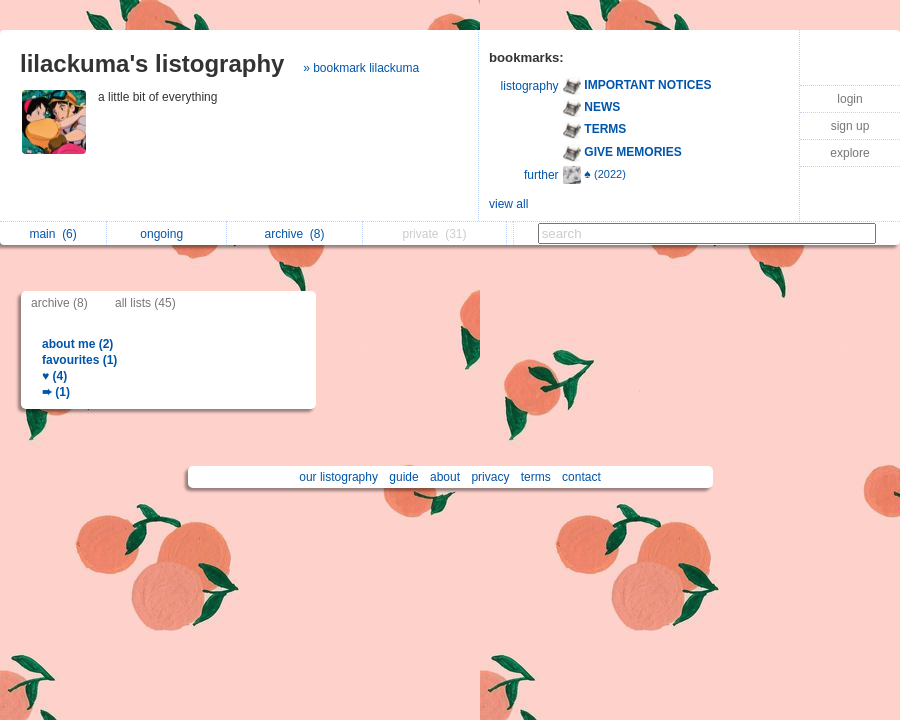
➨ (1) (56, 392)
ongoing (166, 234)
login (849, 99)
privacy (490, 477)
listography (530, 86)
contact (581, 477)
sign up (850, 126)
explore (849, 153)
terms (536, 477)
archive (295, 234)
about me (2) (77, 344)
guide (403, 477)
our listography (338, 477)
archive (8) (59, 303)
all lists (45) (145, 303)
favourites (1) (79, 360)
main (52, 234)
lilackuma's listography (152, 63)
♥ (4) (54, 376)
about (445, 477)
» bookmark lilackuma (361, 68)
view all (508, 204)
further (541, 175)
